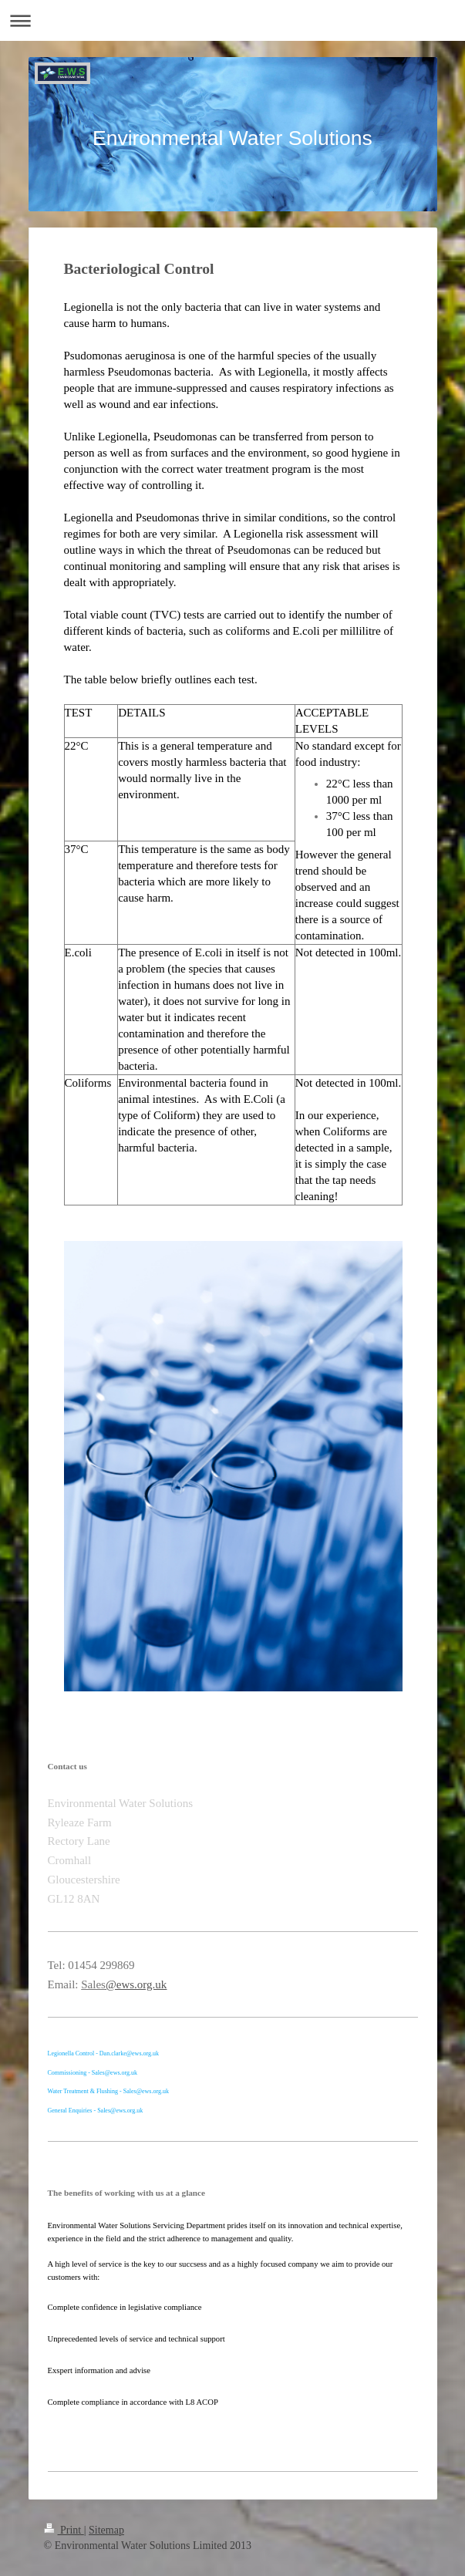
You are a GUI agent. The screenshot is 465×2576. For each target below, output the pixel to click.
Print (64, 2530)
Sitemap (106, 2530)
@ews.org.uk (136, 1984)
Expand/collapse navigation (232, 20)
